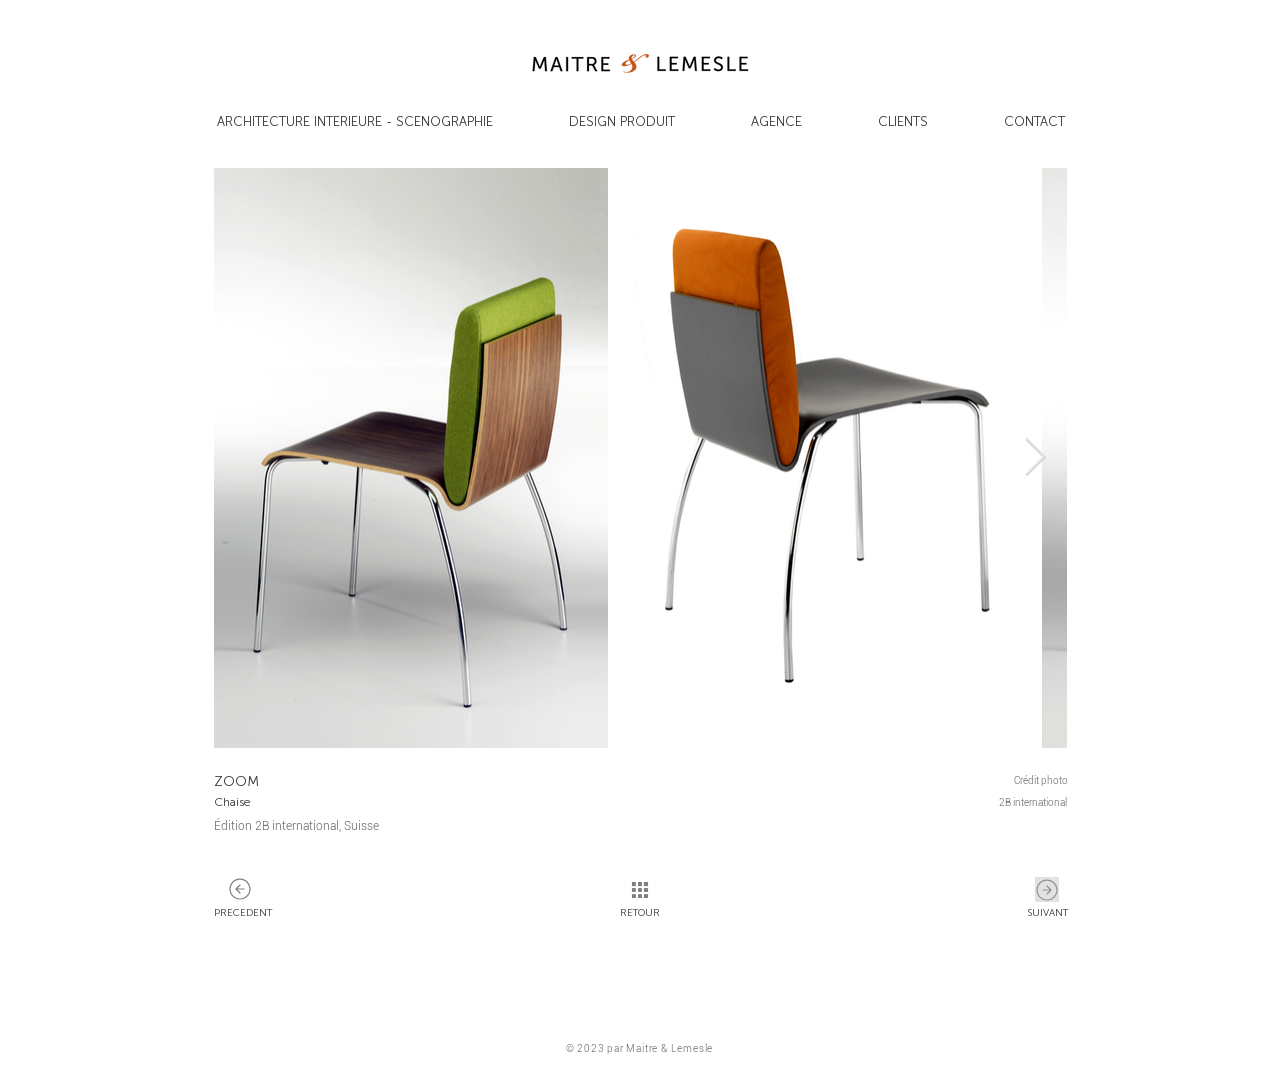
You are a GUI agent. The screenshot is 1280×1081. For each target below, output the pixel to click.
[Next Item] (1035, 458)
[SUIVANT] (240, 889)
